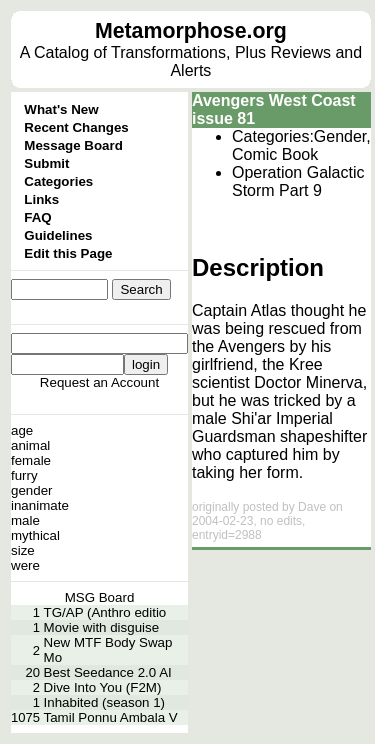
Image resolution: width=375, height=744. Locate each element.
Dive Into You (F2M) (103, 687)
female (31, 460)
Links (41, 199)
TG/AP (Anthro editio (105, 612)
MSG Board (100, 597)
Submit (46, 163)
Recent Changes (76, 127)
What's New (61, 109)
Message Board (73, 145)
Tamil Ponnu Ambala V (111, 717)
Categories (58, 181)
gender (32, 490)
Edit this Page (68, 253)
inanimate (40, 505)
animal (30, 445)
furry (24, 475)
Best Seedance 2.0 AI (108, 672)
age (22, 430)
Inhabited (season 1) (105, 702)
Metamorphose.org (191, 31)
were (25, 565)
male (25, 520)
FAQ (37, 217)
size (23, 550)
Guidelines (58, 235)
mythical (35, 535)
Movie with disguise (102, 627)
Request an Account (99, 382)
